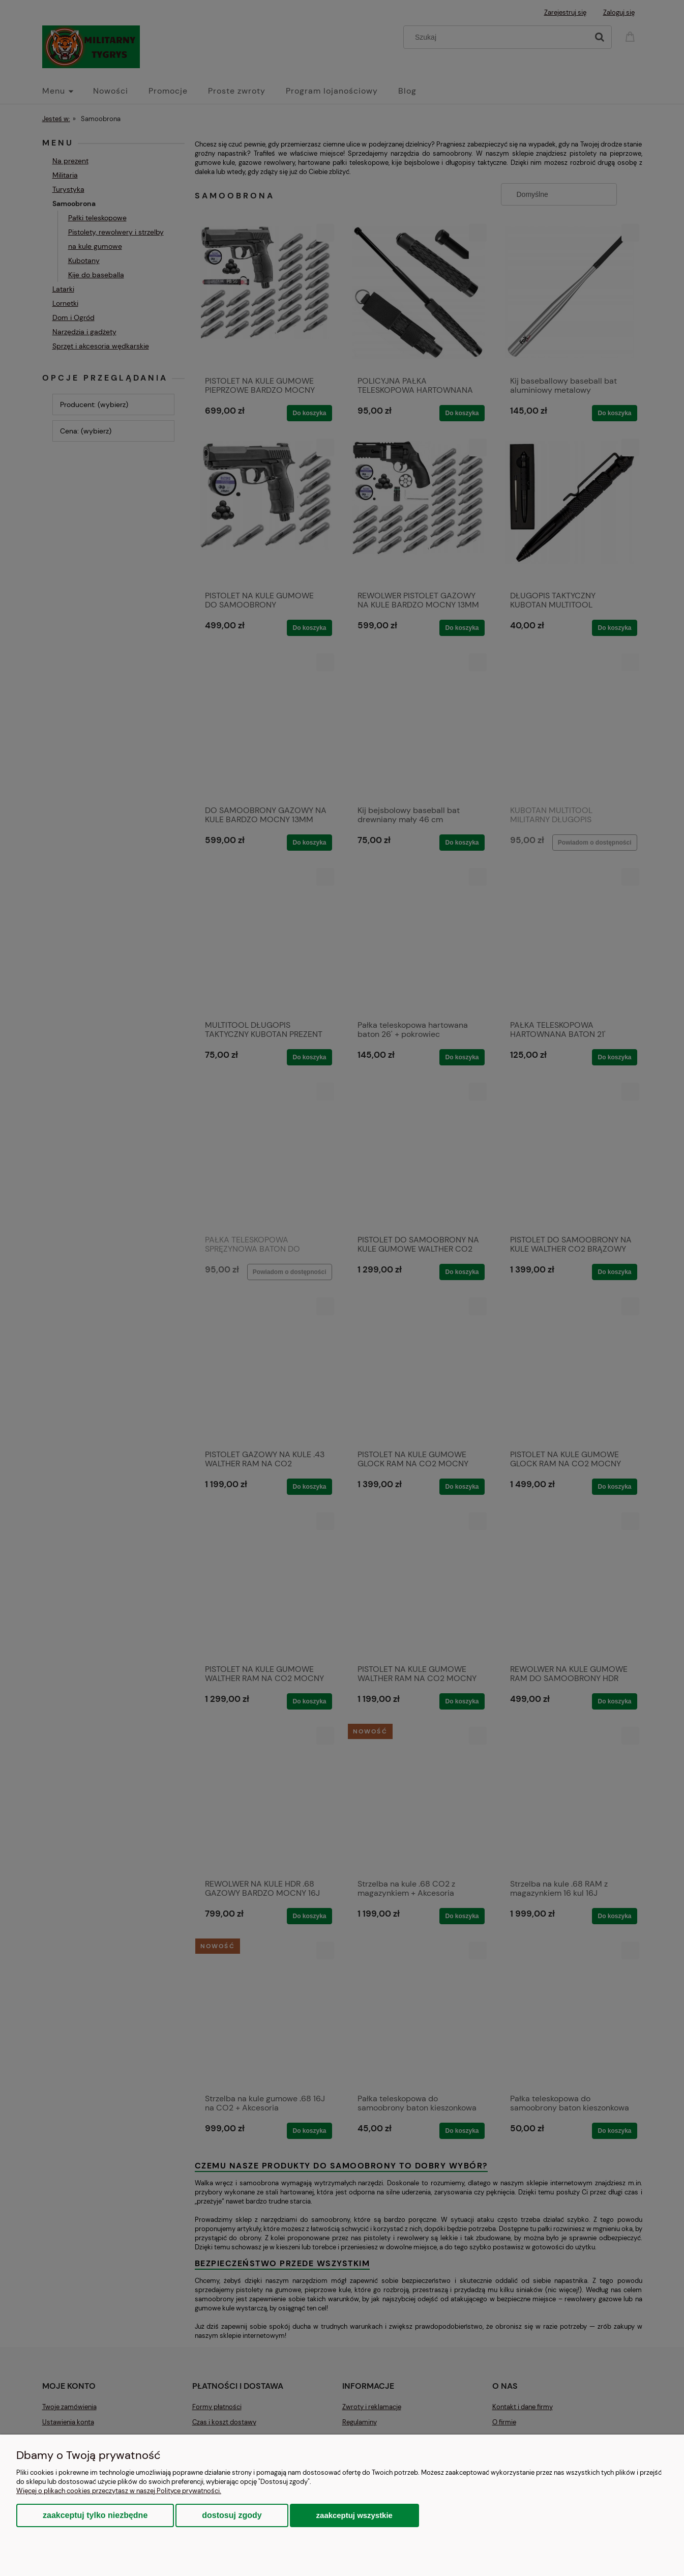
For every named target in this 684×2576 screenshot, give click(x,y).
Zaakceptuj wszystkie (354, 2515)
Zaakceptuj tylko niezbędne (95, 2515)
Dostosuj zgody (231, 2515)
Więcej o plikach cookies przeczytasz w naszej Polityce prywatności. (118, 2490)
